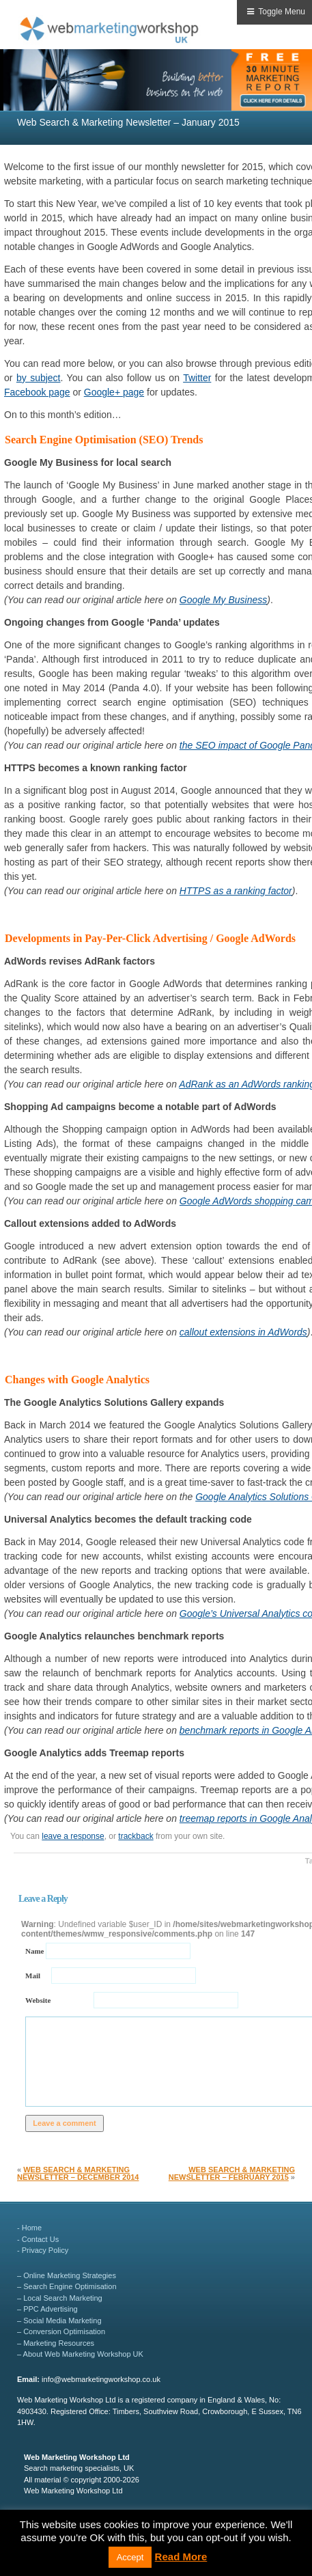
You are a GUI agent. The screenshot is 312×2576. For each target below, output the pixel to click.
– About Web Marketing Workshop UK (80, 2354)
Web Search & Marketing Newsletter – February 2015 (232, 2173)
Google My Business (223, 599)
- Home (29, 2228)
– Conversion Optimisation (61, 2331)
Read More (181, 2556)
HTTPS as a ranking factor (236, 890)
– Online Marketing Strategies (66, 2275)
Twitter (197, 377)
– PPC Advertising (47, 2309)
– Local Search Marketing (59, 2298)
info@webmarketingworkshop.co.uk (101, 2379)
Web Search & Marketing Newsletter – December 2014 (78, 2173)
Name (35, 1950)
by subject (38, 377)
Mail (32, 1975)
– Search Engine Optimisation (67, 2286)
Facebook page (37, 392)
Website (38, 1999)
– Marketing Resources (55, 2343)
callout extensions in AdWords (243, 1332)
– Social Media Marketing (59, 2320)
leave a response (73, 1836)
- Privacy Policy (42, 2250)
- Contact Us (38, 2239)
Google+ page (114, 392)
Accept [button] (130, 2557)
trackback (135, 1836)
